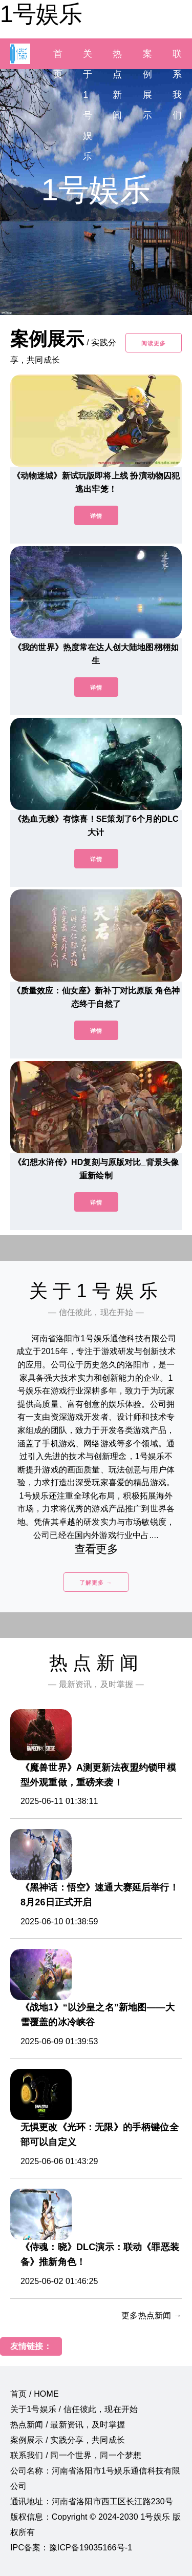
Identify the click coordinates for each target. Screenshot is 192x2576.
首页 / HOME (34, 2394)
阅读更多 (153, 343)
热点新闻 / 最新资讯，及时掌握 (67, 2424)
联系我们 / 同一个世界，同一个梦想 (75, 2455)
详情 (96, 516)
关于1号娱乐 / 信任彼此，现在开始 (74, 2409)
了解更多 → (95, 1583)
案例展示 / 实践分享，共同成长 (67, 2440)
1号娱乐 (41, 14)
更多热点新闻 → (151, 2315)
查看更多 (96, 1549)
